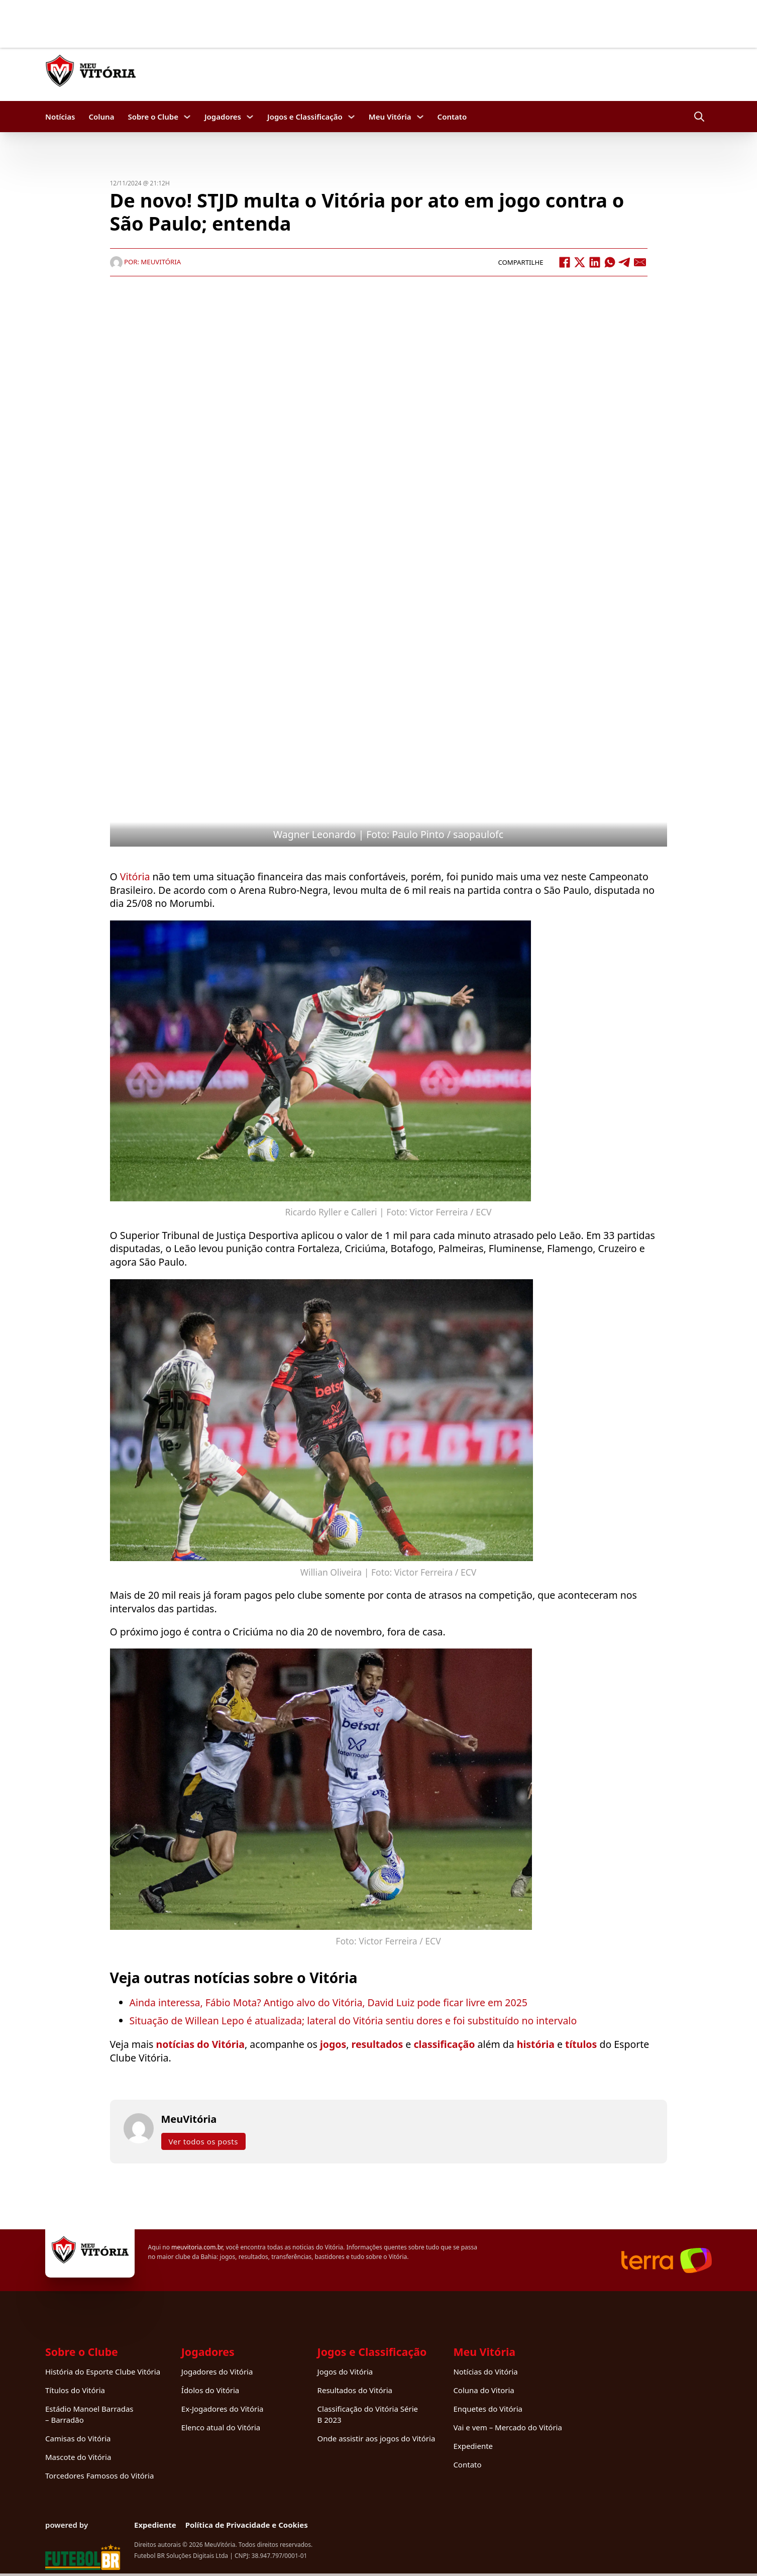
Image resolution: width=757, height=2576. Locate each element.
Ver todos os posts (203, 2141)
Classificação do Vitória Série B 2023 (367, 2414)
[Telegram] (624, 262)
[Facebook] (564, 262)
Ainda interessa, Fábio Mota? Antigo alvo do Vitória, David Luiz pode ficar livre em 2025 (328, 2002)
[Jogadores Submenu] (250, 117)
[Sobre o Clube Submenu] (187, 117)
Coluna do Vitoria (483, 2390)
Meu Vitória (390, 117)
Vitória (135, 876)
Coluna (101, 117)
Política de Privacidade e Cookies (246, 2525)
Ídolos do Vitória (210, 2390)
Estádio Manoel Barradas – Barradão (89, 2414)
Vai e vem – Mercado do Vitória (507, 2427)
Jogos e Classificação (305, 117)
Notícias (60, 117)
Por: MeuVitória (145, 261)
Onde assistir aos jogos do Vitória (376, 2438)
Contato (452, 117)
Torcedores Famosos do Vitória (99, 2475)
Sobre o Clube (153, 117)
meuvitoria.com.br (197, 2247)
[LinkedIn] (594, 262)
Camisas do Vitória (78, 2438)
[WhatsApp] (609, 262)
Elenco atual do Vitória (220, 2427)
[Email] (639, 262)
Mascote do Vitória (78, 2457)
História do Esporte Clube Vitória (102, 2371)
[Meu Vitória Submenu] (420, 117)
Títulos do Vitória (75, 2390)
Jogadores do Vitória (217, 2371)
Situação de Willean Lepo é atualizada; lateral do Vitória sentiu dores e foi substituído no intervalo (353, 2020)
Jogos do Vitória (345, 2371)
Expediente (473, 2446)
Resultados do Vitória (354, 2390)
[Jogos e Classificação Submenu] (351, 117)
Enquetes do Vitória (487, 2409)
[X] (579, 262)
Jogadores (222, 117)
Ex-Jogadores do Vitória (222, 2409)
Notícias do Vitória (485, 2371)
